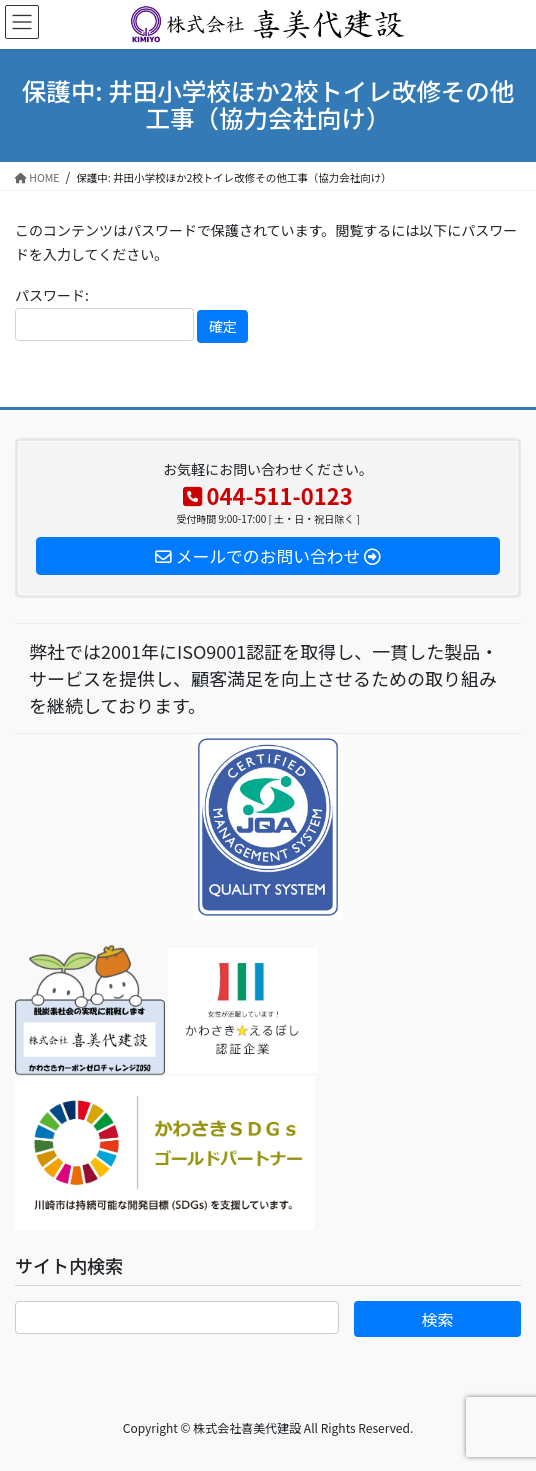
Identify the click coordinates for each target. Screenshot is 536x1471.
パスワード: (104, 313)
